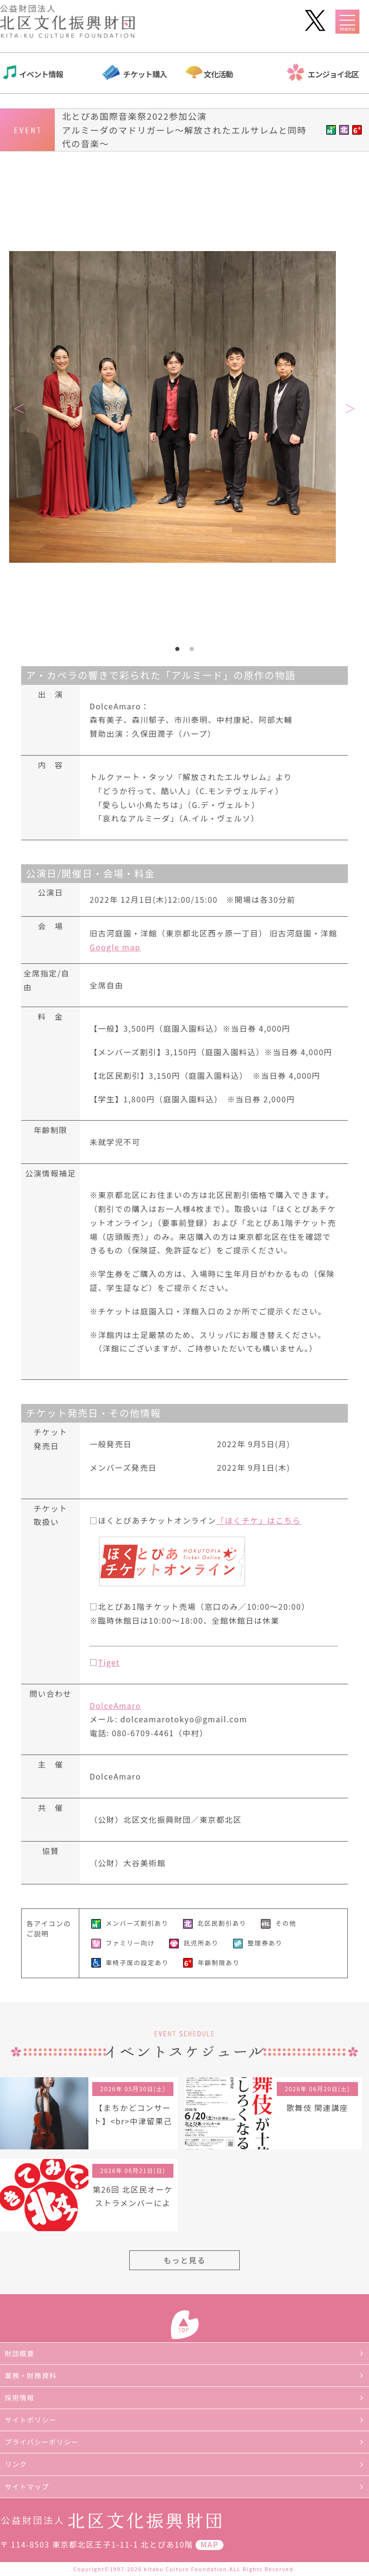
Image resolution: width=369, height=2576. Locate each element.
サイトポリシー (31, 2419)
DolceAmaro (115, 1705)
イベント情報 (41, 74)
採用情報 (20, 2397)
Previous (19, 409)
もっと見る (184, 2260)
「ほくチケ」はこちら (258, 1520)
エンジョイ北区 (333, 74)
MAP (209, 2544)
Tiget (109, 1662)
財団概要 (20, 2353)
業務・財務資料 (31, 2375)
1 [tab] (177, 649)
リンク (16, 2464)
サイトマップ (27, 2486)
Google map (114, 947)
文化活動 (218, 74)
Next (350, 409)
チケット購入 (145, 74)
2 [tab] (192, 649)
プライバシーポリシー (42, 2442)
